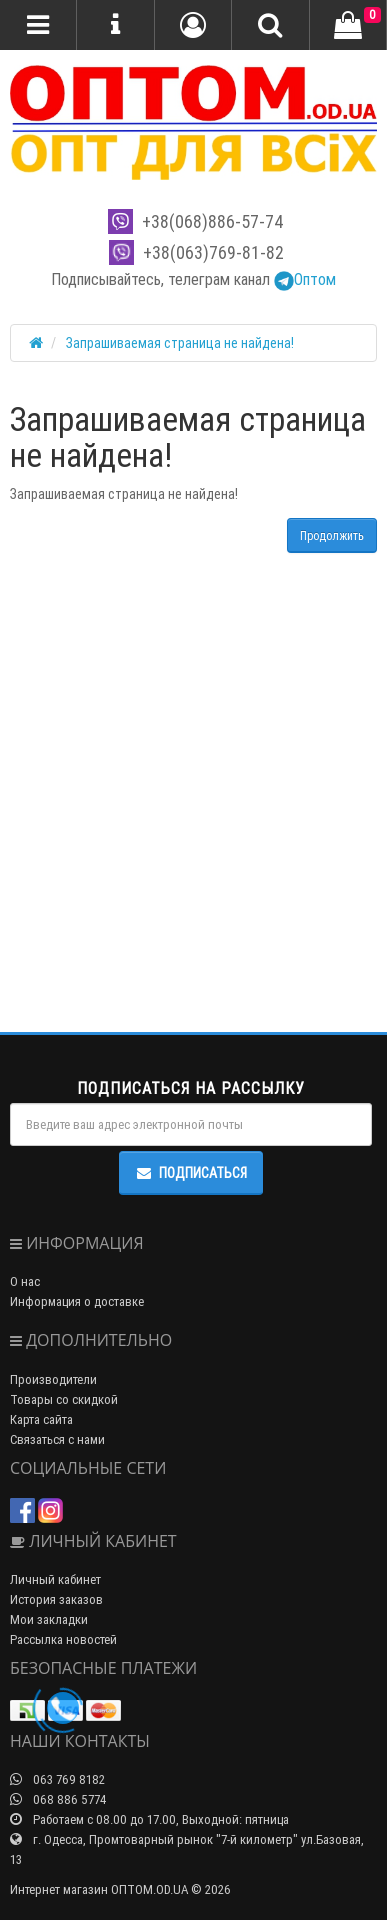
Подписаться (191, 1173)
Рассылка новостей (63, 1639)
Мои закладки (49, 1619)
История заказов (56, 1599)
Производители (53, 1379)
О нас (25, 1281)
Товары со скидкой (64, 1399)
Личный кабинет (55, 1579)
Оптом (305, 279)
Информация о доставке (77, 1301)
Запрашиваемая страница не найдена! (180, 343)
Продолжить (332, 535)
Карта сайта (41, 1419)
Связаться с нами (57, 1439)
